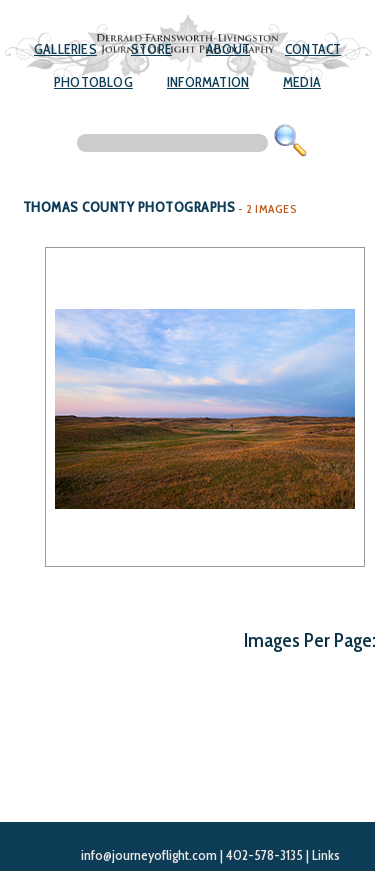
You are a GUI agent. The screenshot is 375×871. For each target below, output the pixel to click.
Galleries (65, 49)
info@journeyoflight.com (149, 855)
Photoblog (93, 82)
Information (208, 82)
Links (326, 855)
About (228, 49)
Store (151, 49)
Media (302, 82)
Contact (313, 49)
